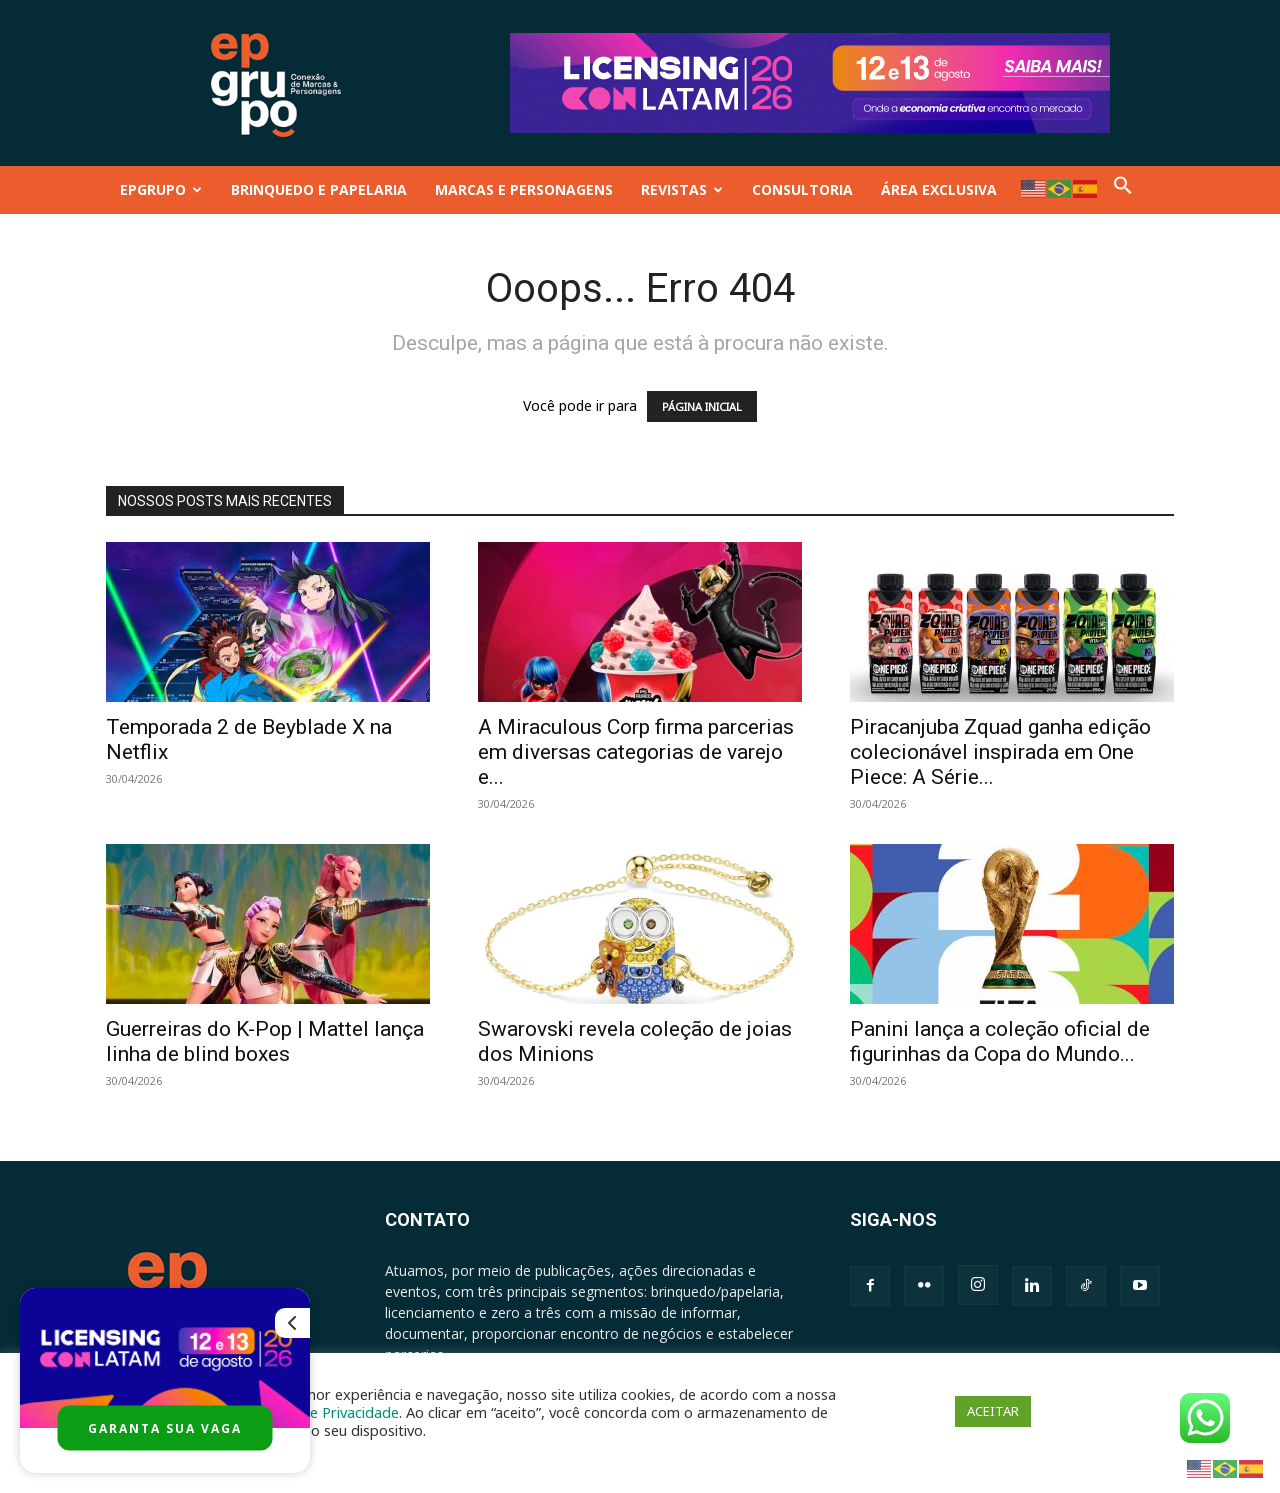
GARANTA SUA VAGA (165, 1428)
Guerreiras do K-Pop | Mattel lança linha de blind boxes (265, 1041)
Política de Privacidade (324, 1412)
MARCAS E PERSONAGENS (524, 189)
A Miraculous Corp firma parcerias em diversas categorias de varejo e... (636, 752)
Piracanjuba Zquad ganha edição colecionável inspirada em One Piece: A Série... (1000, 752)
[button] (1123, 189)
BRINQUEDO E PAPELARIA (319, 189)
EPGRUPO (161, 189)
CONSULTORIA (802, 189)
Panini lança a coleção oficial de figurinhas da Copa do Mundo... (1000, 1041)
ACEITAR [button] (993, 1411)
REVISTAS (682, 189)
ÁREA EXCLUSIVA (939, 189)
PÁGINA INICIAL (702, 406)
